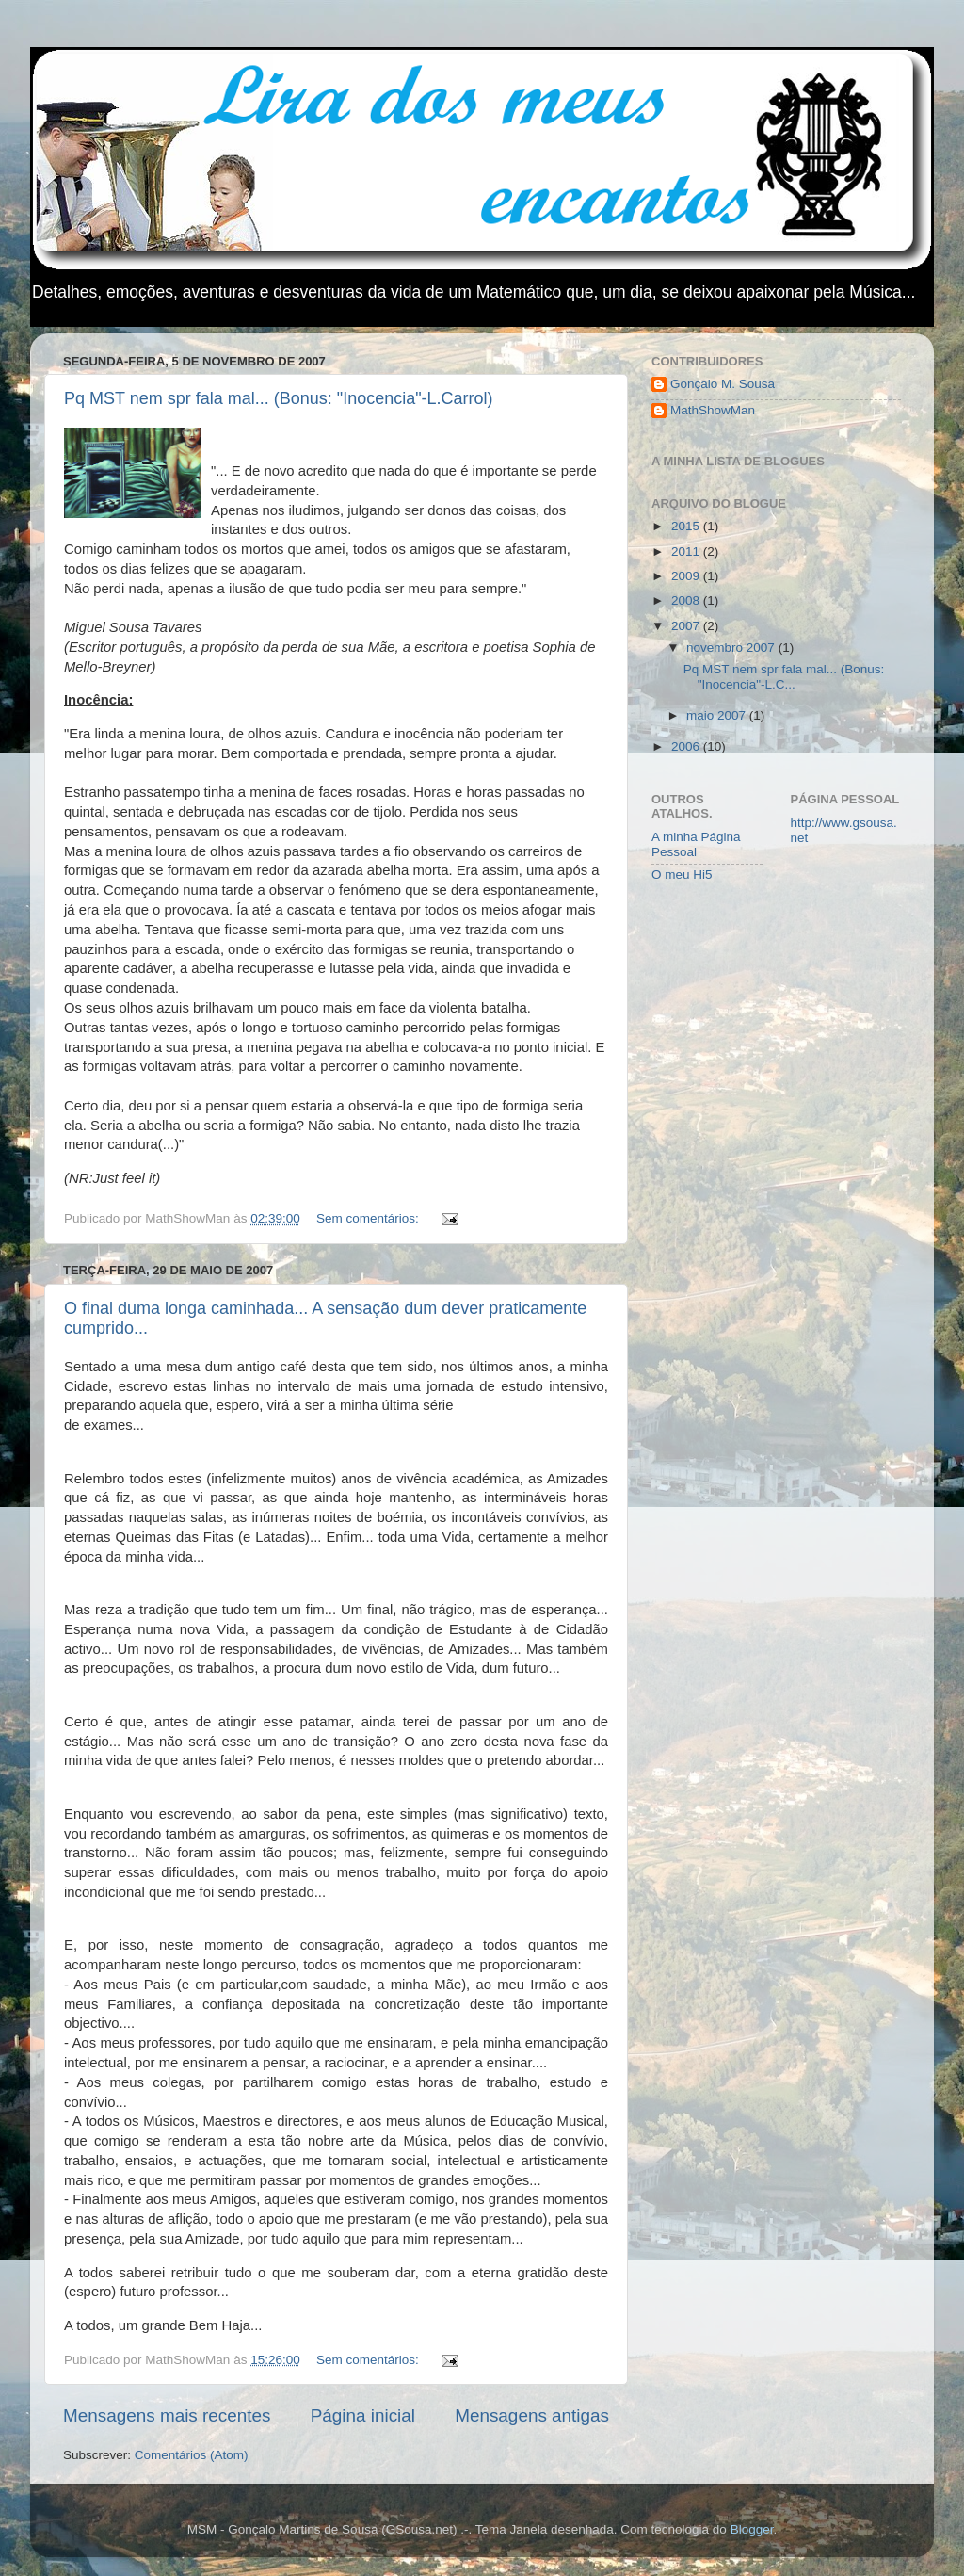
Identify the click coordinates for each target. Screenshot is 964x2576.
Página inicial (363, 2415)
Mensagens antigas (532, 2415)
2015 (687, 526)
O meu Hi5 (682, 874)
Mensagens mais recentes (167, 2415)
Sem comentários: (369, 1218)
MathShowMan (712, 410)
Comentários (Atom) (192, 2455)
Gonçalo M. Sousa (722, 384)
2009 (687, 576)
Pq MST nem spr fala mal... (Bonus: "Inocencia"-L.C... (784, 676)
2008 (687, 600)
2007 (687, 626)
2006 (687, 746)
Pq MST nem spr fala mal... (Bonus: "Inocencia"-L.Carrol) (278, 398)
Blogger (752, 2529)
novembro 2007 (732, 647)
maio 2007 (717, 715)
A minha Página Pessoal (696, 844)
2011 (687, 551)
